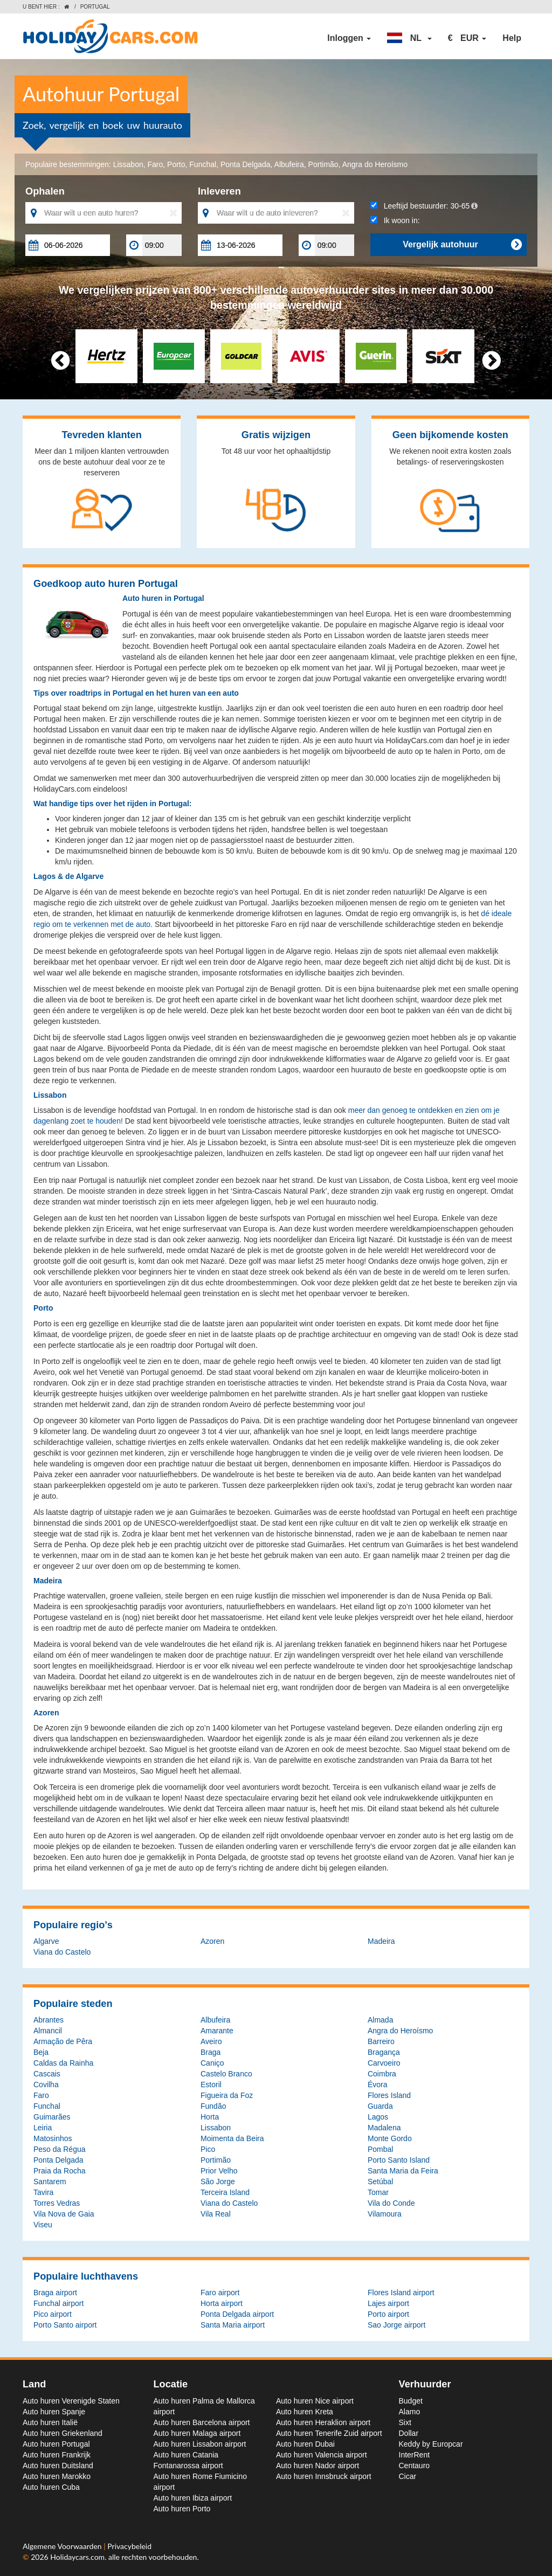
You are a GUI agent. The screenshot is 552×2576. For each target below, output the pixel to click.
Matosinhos (52, 2138)
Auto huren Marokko (57, 2476)
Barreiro (381, 2041)
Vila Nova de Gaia (63, 2214)
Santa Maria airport (233, 2325)
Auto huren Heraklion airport (323, 2422)
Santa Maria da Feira (403, 2170)
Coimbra (382, 2073)
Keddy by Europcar (431, 2444)
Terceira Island (225, 2192)
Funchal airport (58, 2303)
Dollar (409, 2433)
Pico (208, 2149)
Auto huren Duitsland (58, 2465)
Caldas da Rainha (63, 2063)
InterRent (414, 2454)
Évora (378, 2084)
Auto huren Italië (50, 2422)
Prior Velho (219, 2170)
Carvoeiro (384, 2063)
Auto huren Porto (182, 2508)
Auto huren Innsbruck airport (323, 2476)
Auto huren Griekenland (62, 2433)
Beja (41, 2052)
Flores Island (389, 2095)
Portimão (323, 164)
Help (511, 38)
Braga (210, 2052)
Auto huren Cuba (51, 2487)
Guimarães (51, 2117)
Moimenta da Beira (232, 2138)
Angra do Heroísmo (375, 164)
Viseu (42, 2224)
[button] (409, 38)
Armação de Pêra (62, 2041)
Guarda (380, 2106)
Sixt (405, 2422)
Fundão (213, 2106)
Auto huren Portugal (56, 2444)
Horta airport (222, 2303)
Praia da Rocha (59, 2170)
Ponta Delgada (245, 164)
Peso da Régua (59, 2149)
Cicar (408, 2476)
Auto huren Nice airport (315, 2401)
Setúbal (380, 2181)
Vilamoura (385, 2214)
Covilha (46, 2084)
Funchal (202, 164)
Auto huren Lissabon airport (200, 2444)
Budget (411, 2401)
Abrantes (48, 2020)
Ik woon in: (395, 220)
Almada (380, 2020)
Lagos (378, 2117)
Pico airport (52, 2314)
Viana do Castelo (62, 1952)
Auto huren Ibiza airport (193, 2498)
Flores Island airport (401, 2292)
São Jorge (218, 2181)
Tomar (378, 2192)
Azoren (212, 1941)
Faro (155, 164)
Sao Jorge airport (396, 2325)
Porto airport (388, 2314)
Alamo (409, 2411)
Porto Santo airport (65, 2325)
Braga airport (55, 2292)
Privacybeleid (129, 2546)
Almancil (47, 2030)
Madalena (384, 2127)
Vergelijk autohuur (462, 244)
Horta (210, 2117)
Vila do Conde (391, 2203)
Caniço (212, 2063)
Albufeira (289, 164)
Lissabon (128, 164)
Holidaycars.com (77, 2556)
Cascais (46, 2073)
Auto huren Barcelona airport (202, 2422)
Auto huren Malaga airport (197, 2433)
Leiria (42, 2127)
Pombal (380, 2149)
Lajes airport (388, 2303)
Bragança (384, 2052)
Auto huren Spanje (54, 2411)
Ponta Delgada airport (237, 2314)
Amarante (217, 2030)
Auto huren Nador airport (317, 2465)
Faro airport (220, 2292)
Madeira (381, 1941)
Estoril (211, 2084)
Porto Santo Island (399, 2160)
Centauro (414, 2465)
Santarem (49, 2181)
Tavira (43, 2192)
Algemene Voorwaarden (63, 2546)
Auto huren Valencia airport (321, 2454)
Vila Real (216, 2214)
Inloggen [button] (349, 38)
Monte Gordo (390, 2138)
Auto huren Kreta (304, 2411)
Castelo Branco (226, 2073)
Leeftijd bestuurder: (424, 206)
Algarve (46, 1941)
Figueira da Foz (227, 2095)
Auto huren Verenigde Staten (71, 2401)
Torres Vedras (56, 2203)
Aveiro (211, 2041)
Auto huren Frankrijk (57, 2454)
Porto (176, 164)
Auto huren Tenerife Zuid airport (329, 2433)
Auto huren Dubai (305, 2444)
